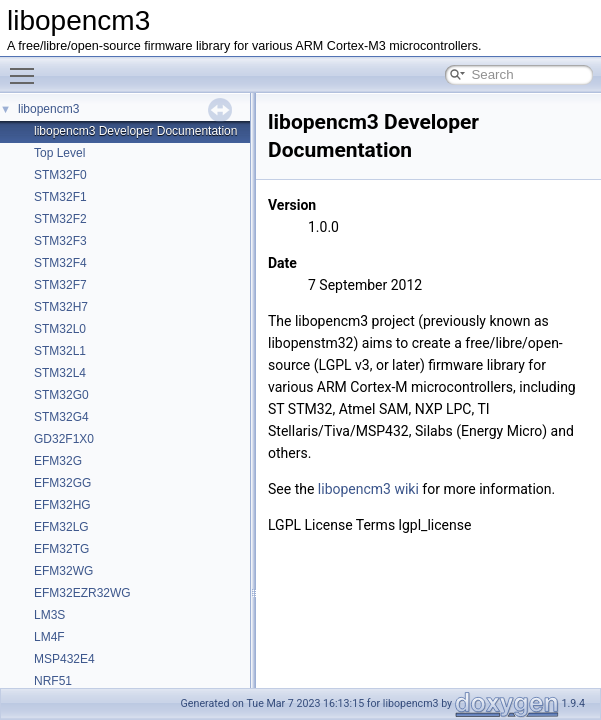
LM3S (49, 615)
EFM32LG (61, 527)
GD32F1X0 (64, 439)
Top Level (59, 153)
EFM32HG (62, 505)
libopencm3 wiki (368, 489)
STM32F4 (60, 263)
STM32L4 (60, 373)
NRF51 (53, 681)
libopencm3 (48, 109)
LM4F (49, 637)
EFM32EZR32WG (82, 593)
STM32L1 (60, 351)
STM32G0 (61, 395)
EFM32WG (63, 571)
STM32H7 (61, 307)
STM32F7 (60, 285)
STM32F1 (60, 197)
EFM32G (58, 461)
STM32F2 (60, 219)
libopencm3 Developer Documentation (135, 131)
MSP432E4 (64, 659)
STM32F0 (60, 175)
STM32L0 (60, 329)
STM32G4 (61, 417)
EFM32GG (62, 483)
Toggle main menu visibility (27, 67)
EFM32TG (61, 549)
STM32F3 (60, 241)
